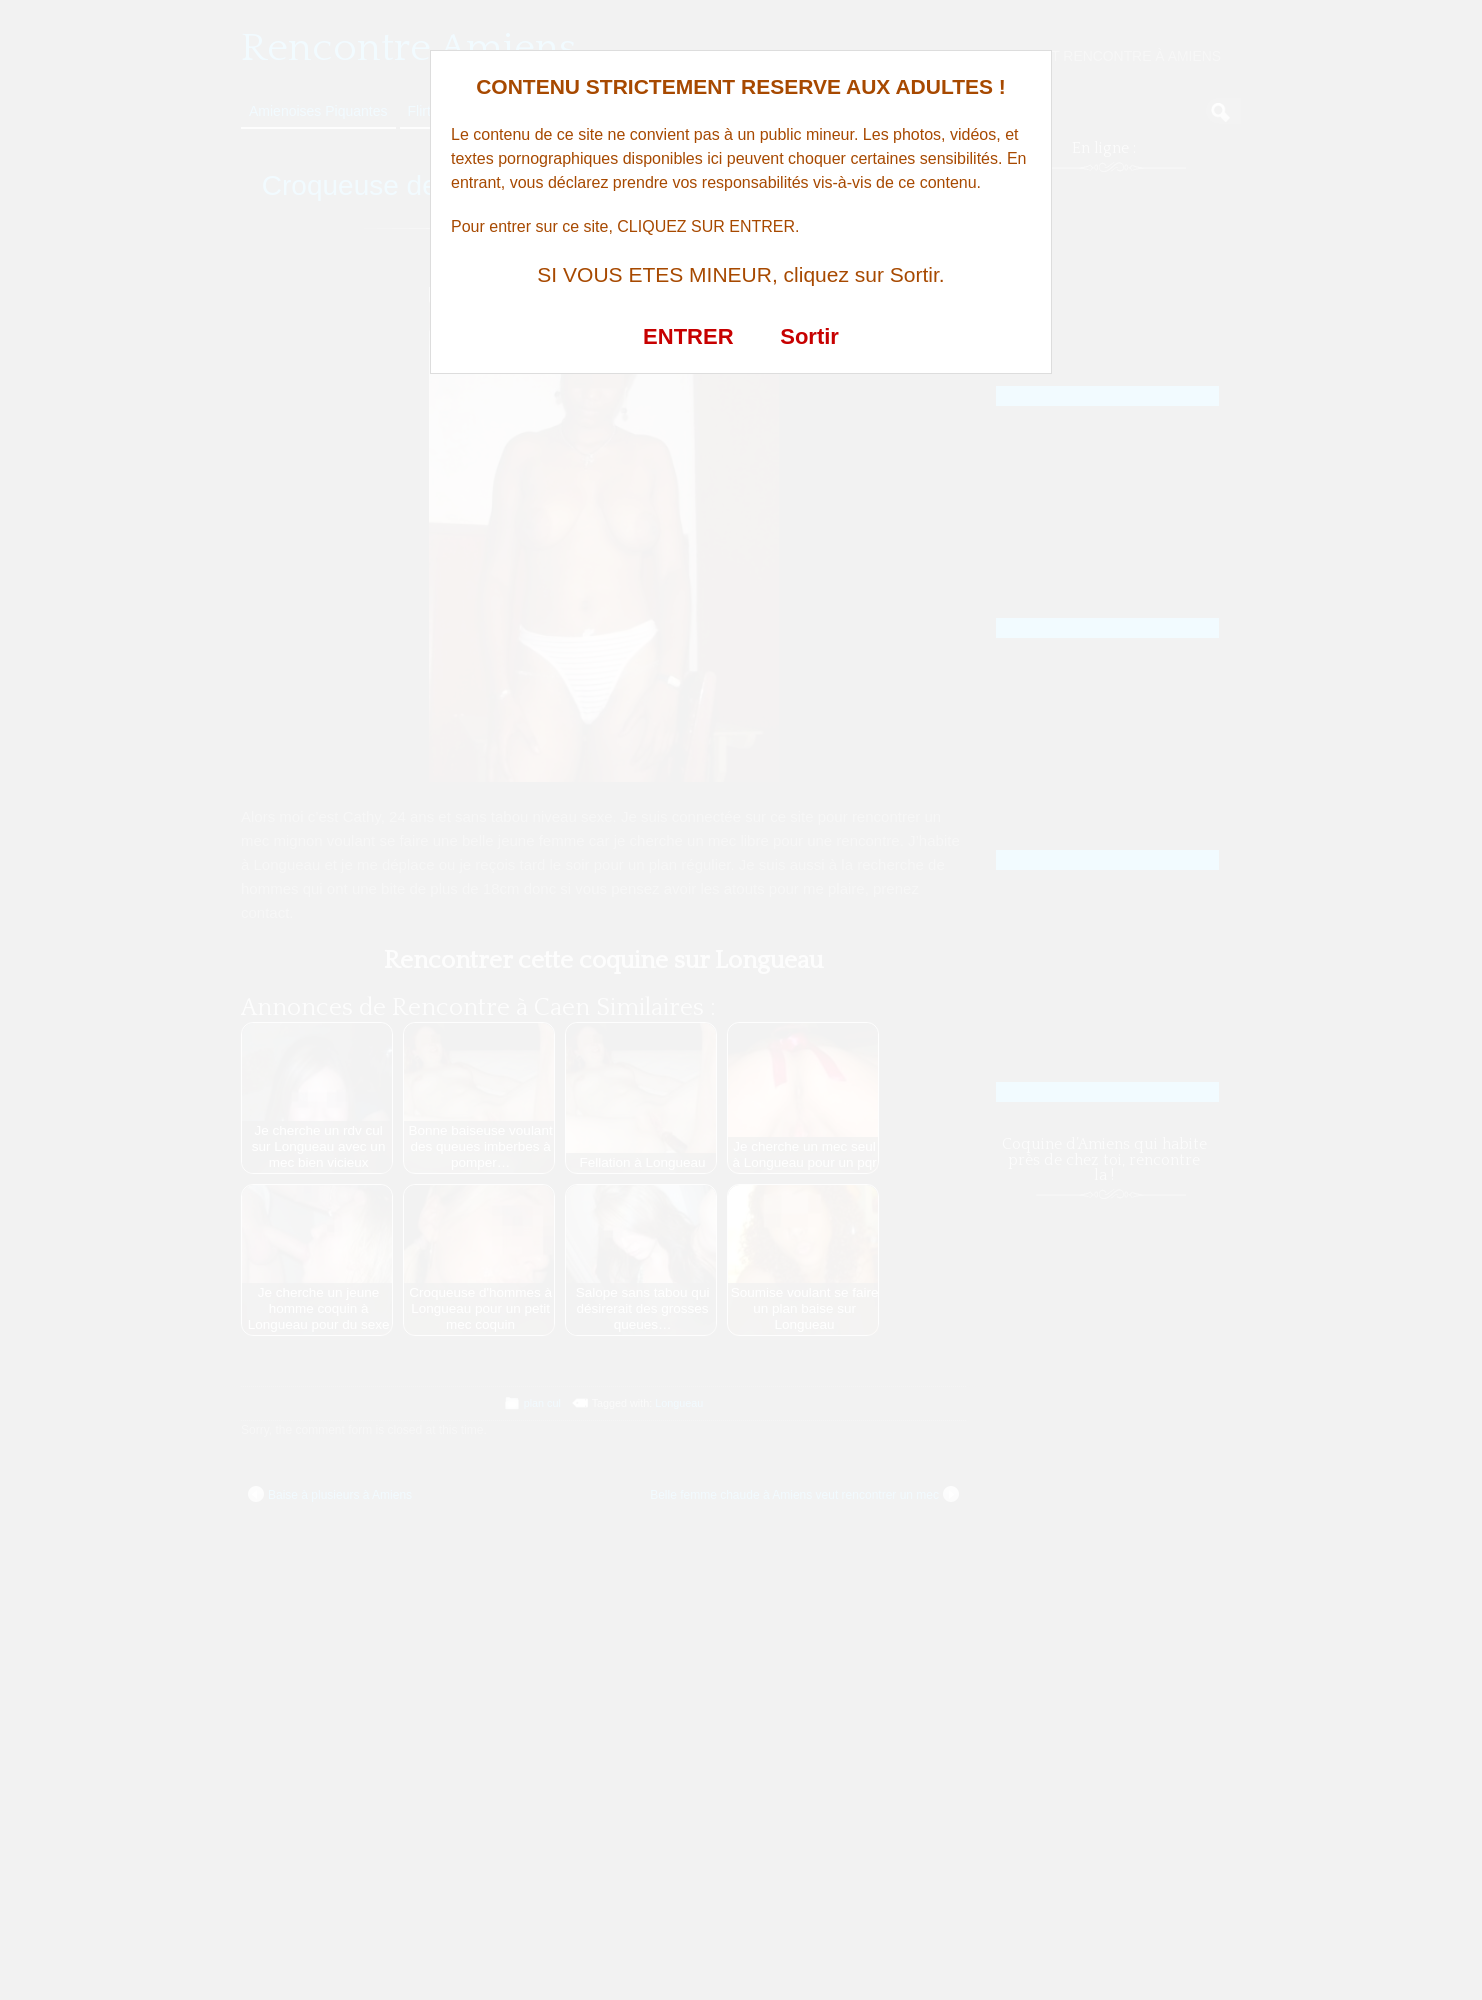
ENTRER (688, 336)
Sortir (809, 336)
